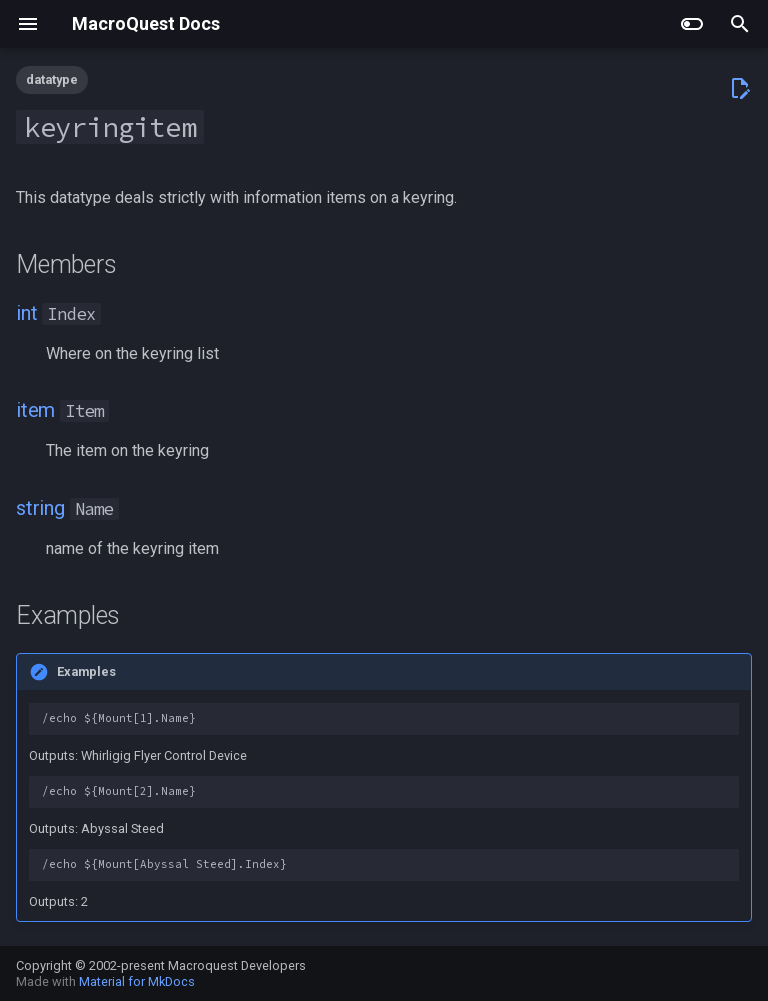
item (35, 410)
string (40, 508)
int (26, 313)
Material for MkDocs (137, 981)
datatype (52, 79)
